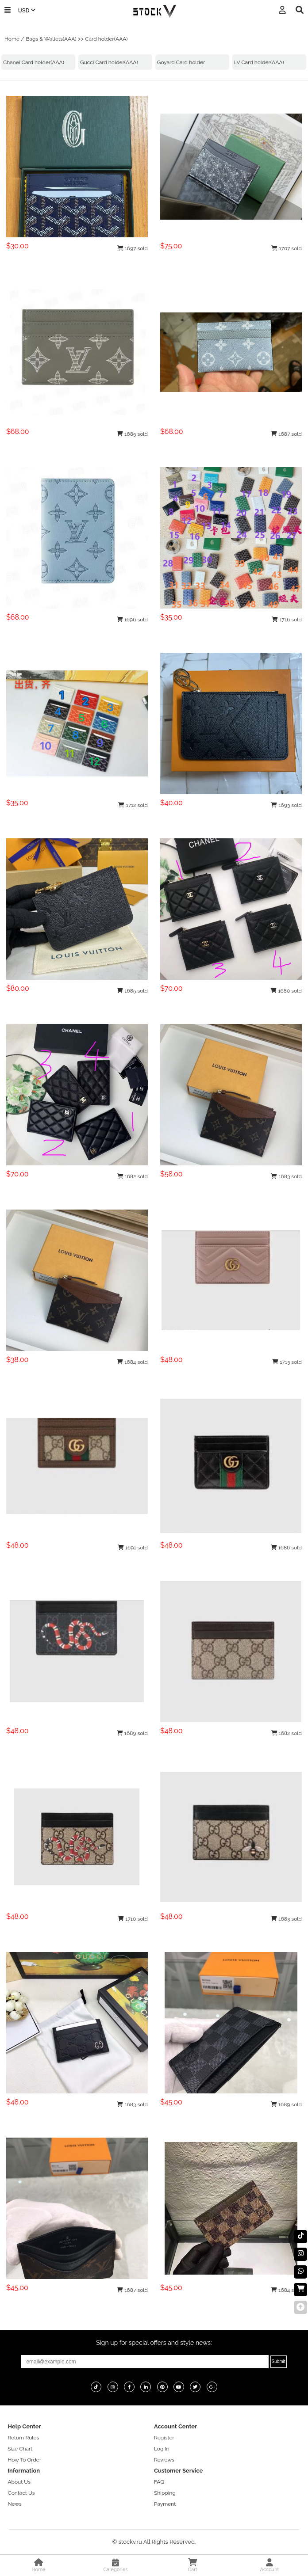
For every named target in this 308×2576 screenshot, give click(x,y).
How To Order (24, 2460)
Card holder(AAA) (106, 39)
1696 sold (132, 619)
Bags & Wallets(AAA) (51, 39)
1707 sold (286, 248)
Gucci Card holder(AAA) (109, 62)
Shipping (165, 2493)
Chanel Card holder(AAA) (33, 62)
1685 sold (132, 434)
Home (11, 39)
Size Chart (20, 2449)
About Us (19, 2482)
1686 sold (286, 1548)
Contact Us (21, 2493)
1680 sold (286, 991)
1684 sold (132, 1362)
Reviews (164, 2460)
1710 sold (133, 1919)
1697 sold (132, 248)
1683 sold (286, 1176)
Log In (161, 2449)
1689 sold (132, 1733)
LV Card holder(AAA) (259, 62)
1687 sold (286, 434)
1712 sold (133, 805)
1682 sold (132, 1176)
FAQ (159, 2482)
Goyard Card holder (181, 62)
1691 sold (133, 1548)
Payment (165, 2504)
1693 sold (286, 805)
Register (164, 2438)
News (14, 2504)
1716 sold (287, 619)
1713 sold (287, 1362)
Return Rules (23, 2438)
